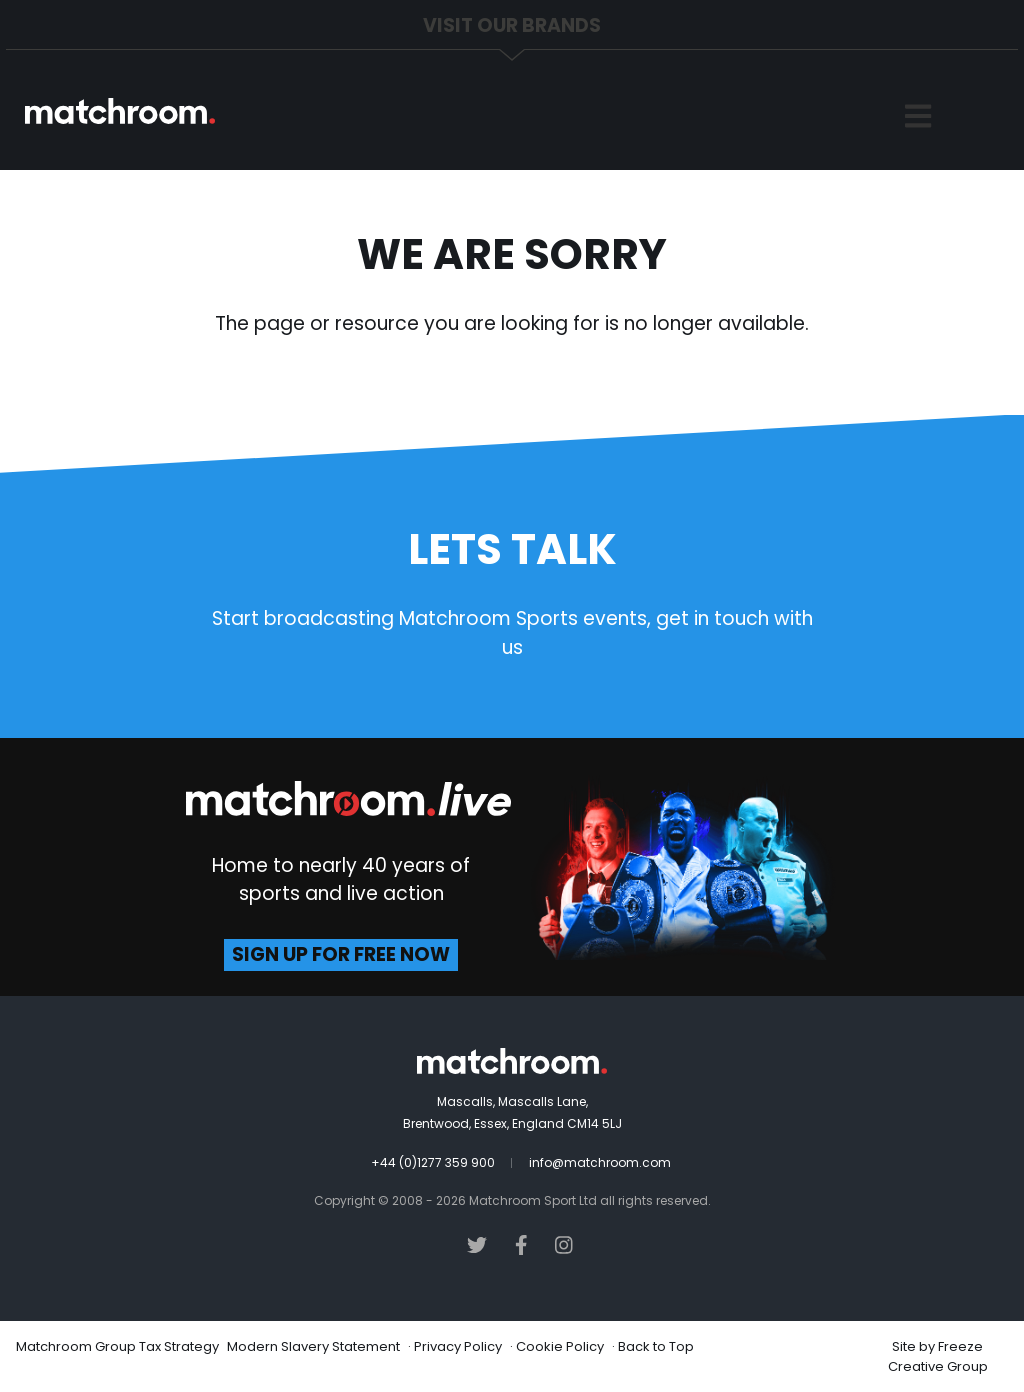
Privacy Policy (458, 1346)
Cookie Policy (560, 1346)
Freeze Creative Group (938, 1356)
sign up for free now (341, 954)
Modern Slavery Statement (313, 1346)
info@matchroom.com (600, 1162)
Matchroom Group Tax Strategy (117, 1346)
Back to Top (656, 1346)
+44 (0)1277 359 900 (433, 1162)
